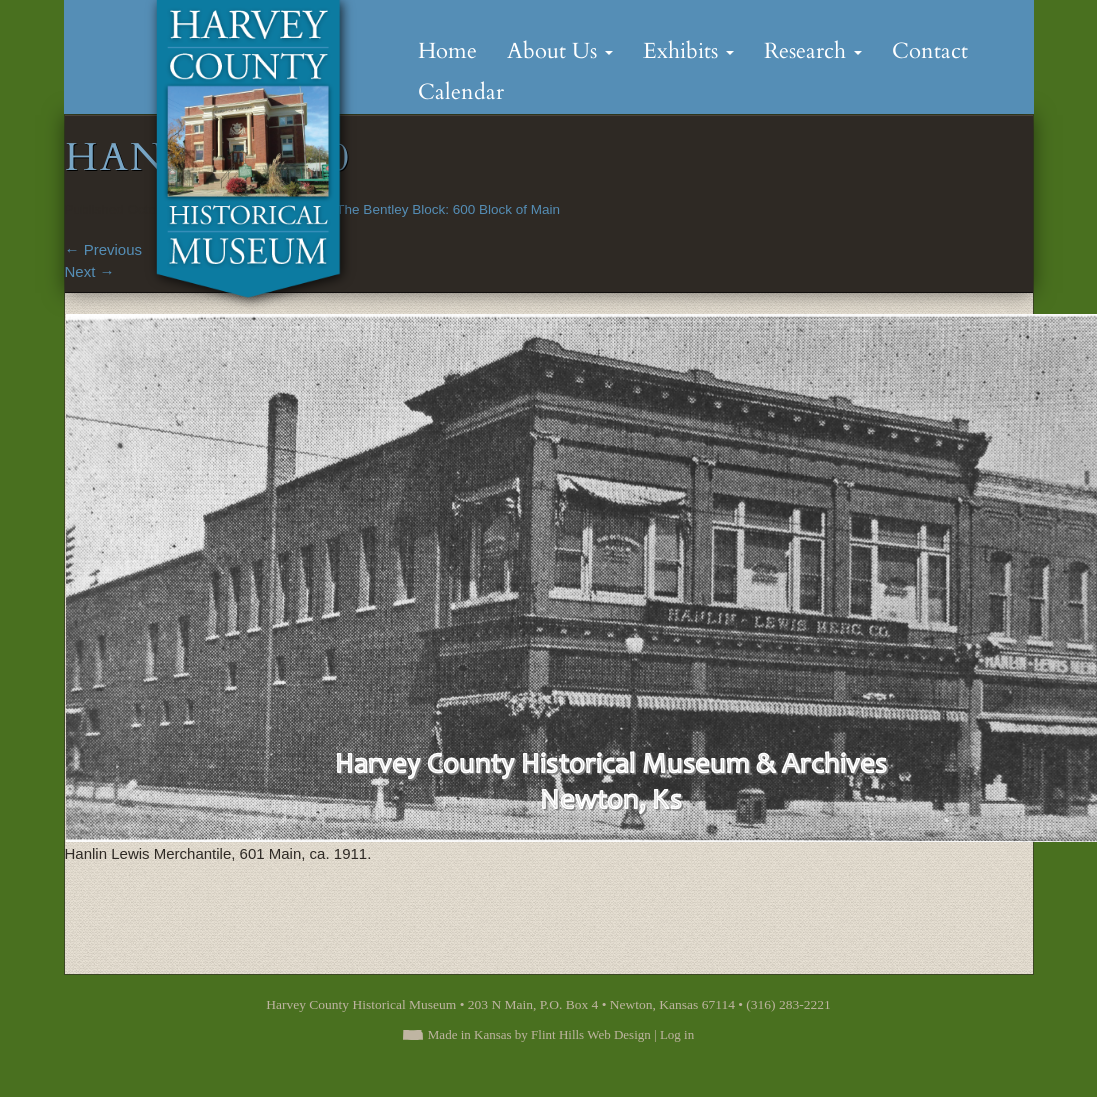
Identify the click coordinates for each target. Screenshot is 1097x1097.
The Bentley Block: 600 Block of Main (448, 209)
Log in (677, 1034)
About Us (560, 51)
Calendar (461, 92)
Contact (930, 51)
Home (447, 51)
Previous (104, 249)
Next (90, 271)
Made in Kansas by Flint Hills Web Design (539, 1034)
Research (813, 51)
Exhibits (688, 51)
